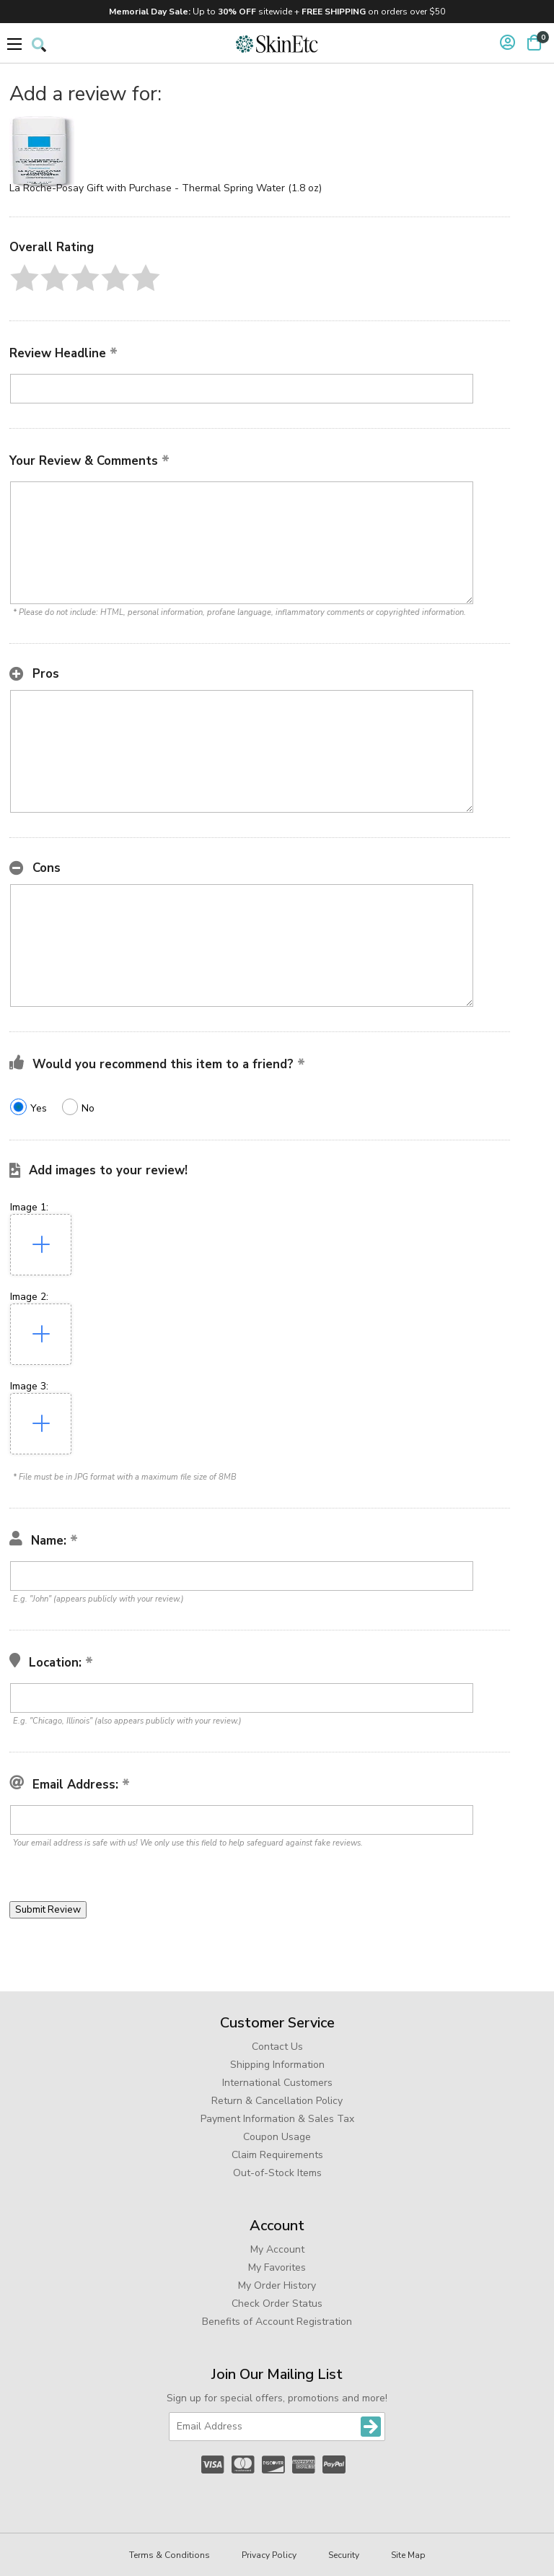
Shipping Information (277, 2064)
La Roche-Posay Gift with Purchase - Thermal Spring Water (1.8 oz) (165, 188)
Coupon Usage (277, 2137)
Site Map (408, 2555)
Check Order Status (277, 2303)
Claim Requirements (277, 2155)
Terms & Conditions (169, 2555)
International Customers (277, 2083)
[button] (24, 277)
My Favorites (277, 2267)
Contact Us (277, 2046)
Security (343, 2555)
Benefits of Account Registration (277, 2321)
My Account (277, 2249)
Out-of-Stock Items (277, 2173)
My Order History (277, 2285)
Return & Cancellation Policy (277, 2101)
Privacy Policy (269, 2555)
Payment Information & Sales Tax (277, 2119)
